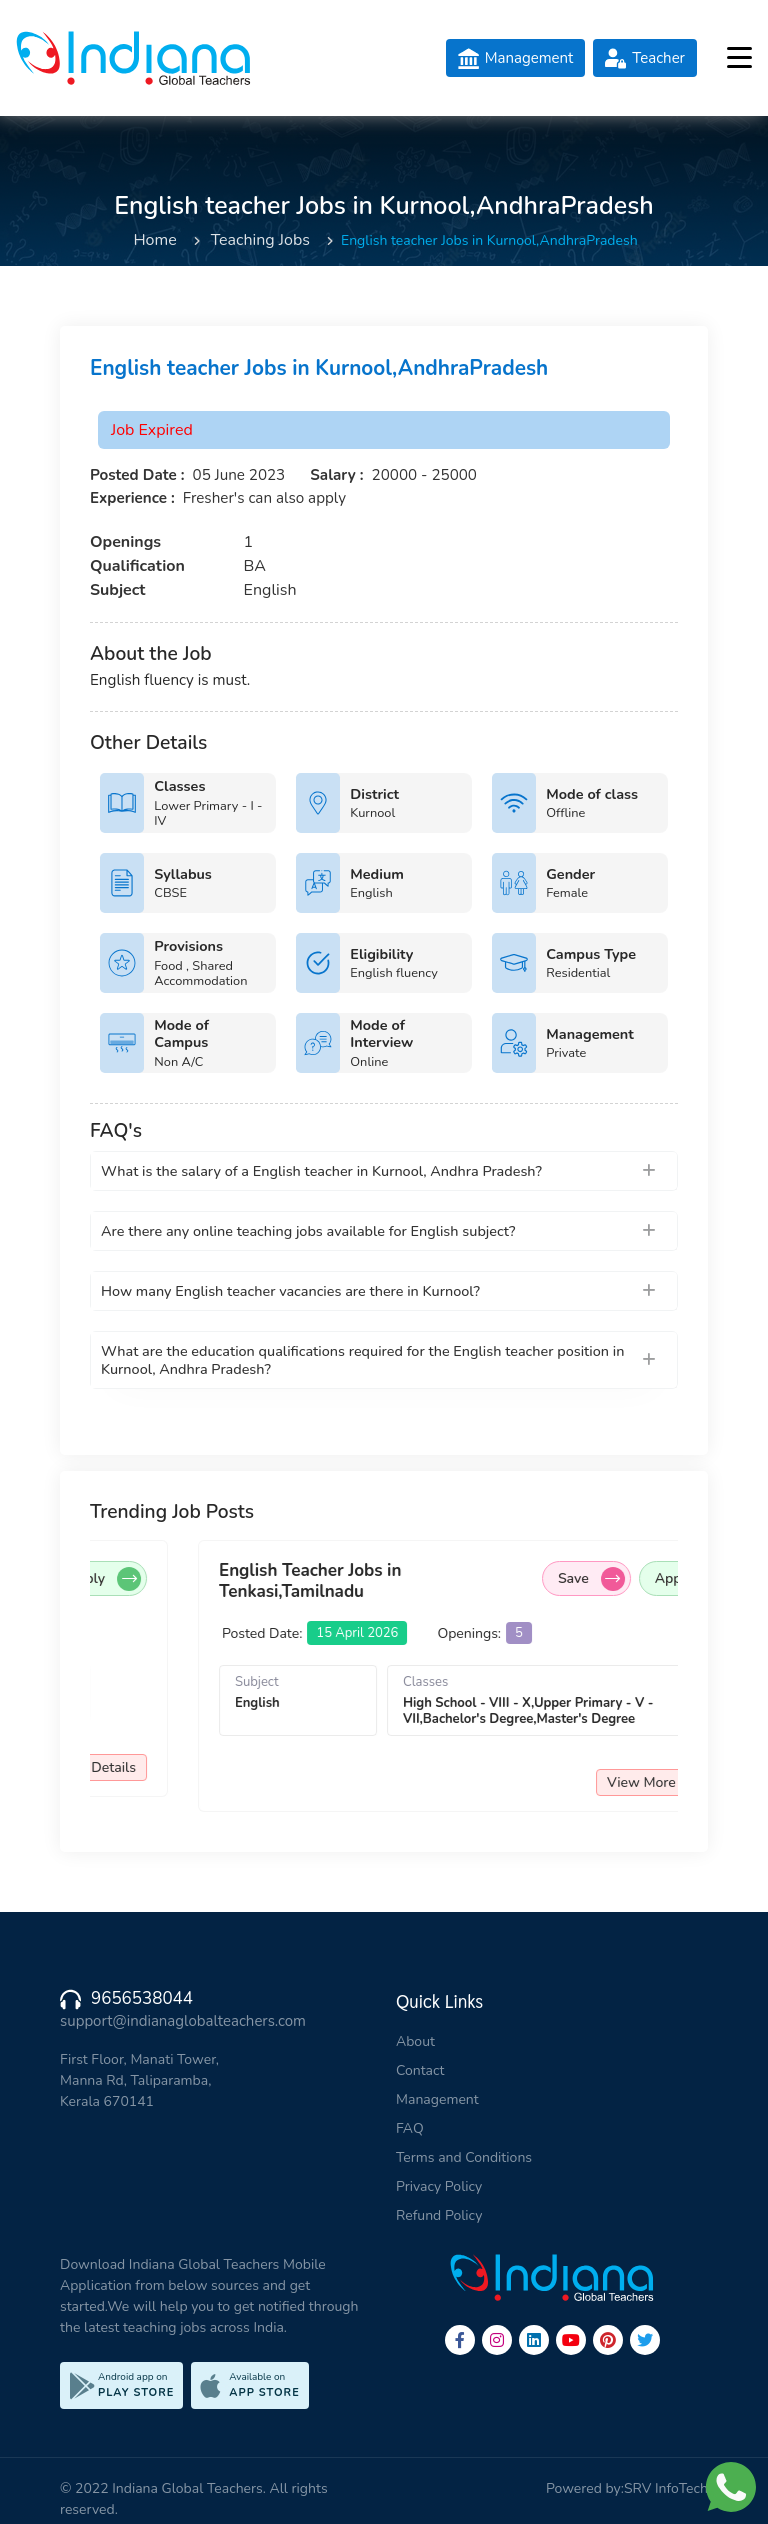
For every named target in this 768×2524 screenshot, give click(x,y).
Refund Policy (439, 2215)
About (415, 2041)
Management (437, 2099)
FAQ (410, 2128)
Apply (295, 1579)
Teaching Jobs (260, 240)
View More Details (268, 1767)
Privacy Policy (439, 2186)
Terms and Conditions (464, 2157)
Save (194, 1579)
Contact (420, 2070)
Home (154, 240)
